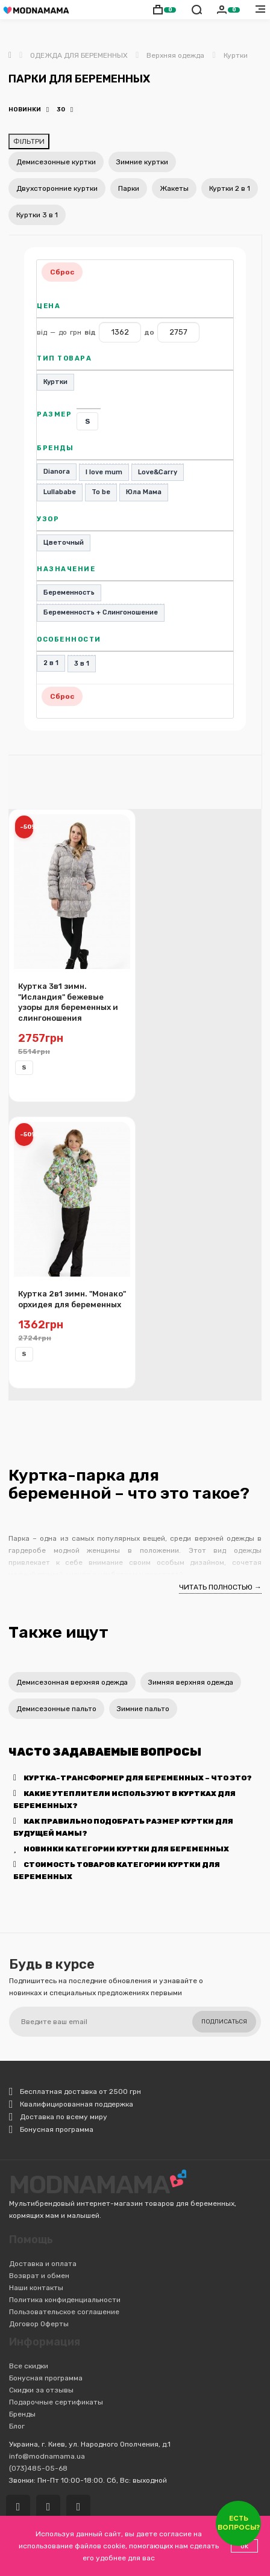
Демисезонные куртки (56, 162)
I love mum (104, 472)
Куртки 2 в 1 (229, 188)
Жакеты (174, 188)
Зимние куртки (142, 162)
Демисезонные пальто (56, 1708)
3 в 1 (81, 663)
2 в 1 (50, 663)
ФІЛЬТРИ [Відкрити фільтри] (29, 141)
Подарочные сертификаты (56, 2402)
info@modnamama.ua (47, 2456)
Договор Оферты (39, 2324)
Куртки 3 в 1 (37, 215)
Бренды (22, 2414)
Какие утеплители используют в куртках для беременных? (124, 1799)
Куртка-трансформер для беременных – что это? (132, 1778)
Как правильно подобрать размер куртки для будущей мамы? (123, 1827)
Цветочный (63, 542)
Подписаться (224, 2021)
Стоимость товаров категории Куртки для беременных (116, 1870)
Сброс (62, 272)
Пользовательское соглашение (64, 2312)
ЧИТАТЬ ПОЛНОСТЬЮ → (220, 1587)
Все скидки (28, 2366)
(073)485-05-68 (38, 2468)
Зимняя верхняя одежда (190, 1682)
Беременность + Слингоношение (100, 612)
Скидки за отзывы (41, 2390)
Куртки (55, 382)
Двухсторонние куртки (57, 188)
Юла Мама (144, 492)
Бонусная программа (46, 2378)
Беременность (69, 592)
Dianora (56, 471)
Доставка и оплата (43, 2263)
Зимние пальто (143, 1708)
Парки (128, 188)
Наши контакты (36, 2287)
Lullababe (59, 492)
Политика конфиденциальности (65, 2300)
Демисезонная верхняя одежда (72, 1682)
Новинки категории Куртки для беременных (121, 1849)
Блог (17, 2426)
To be (101, 492)
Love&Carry (157, 472)
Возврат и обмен (39, 2275)
